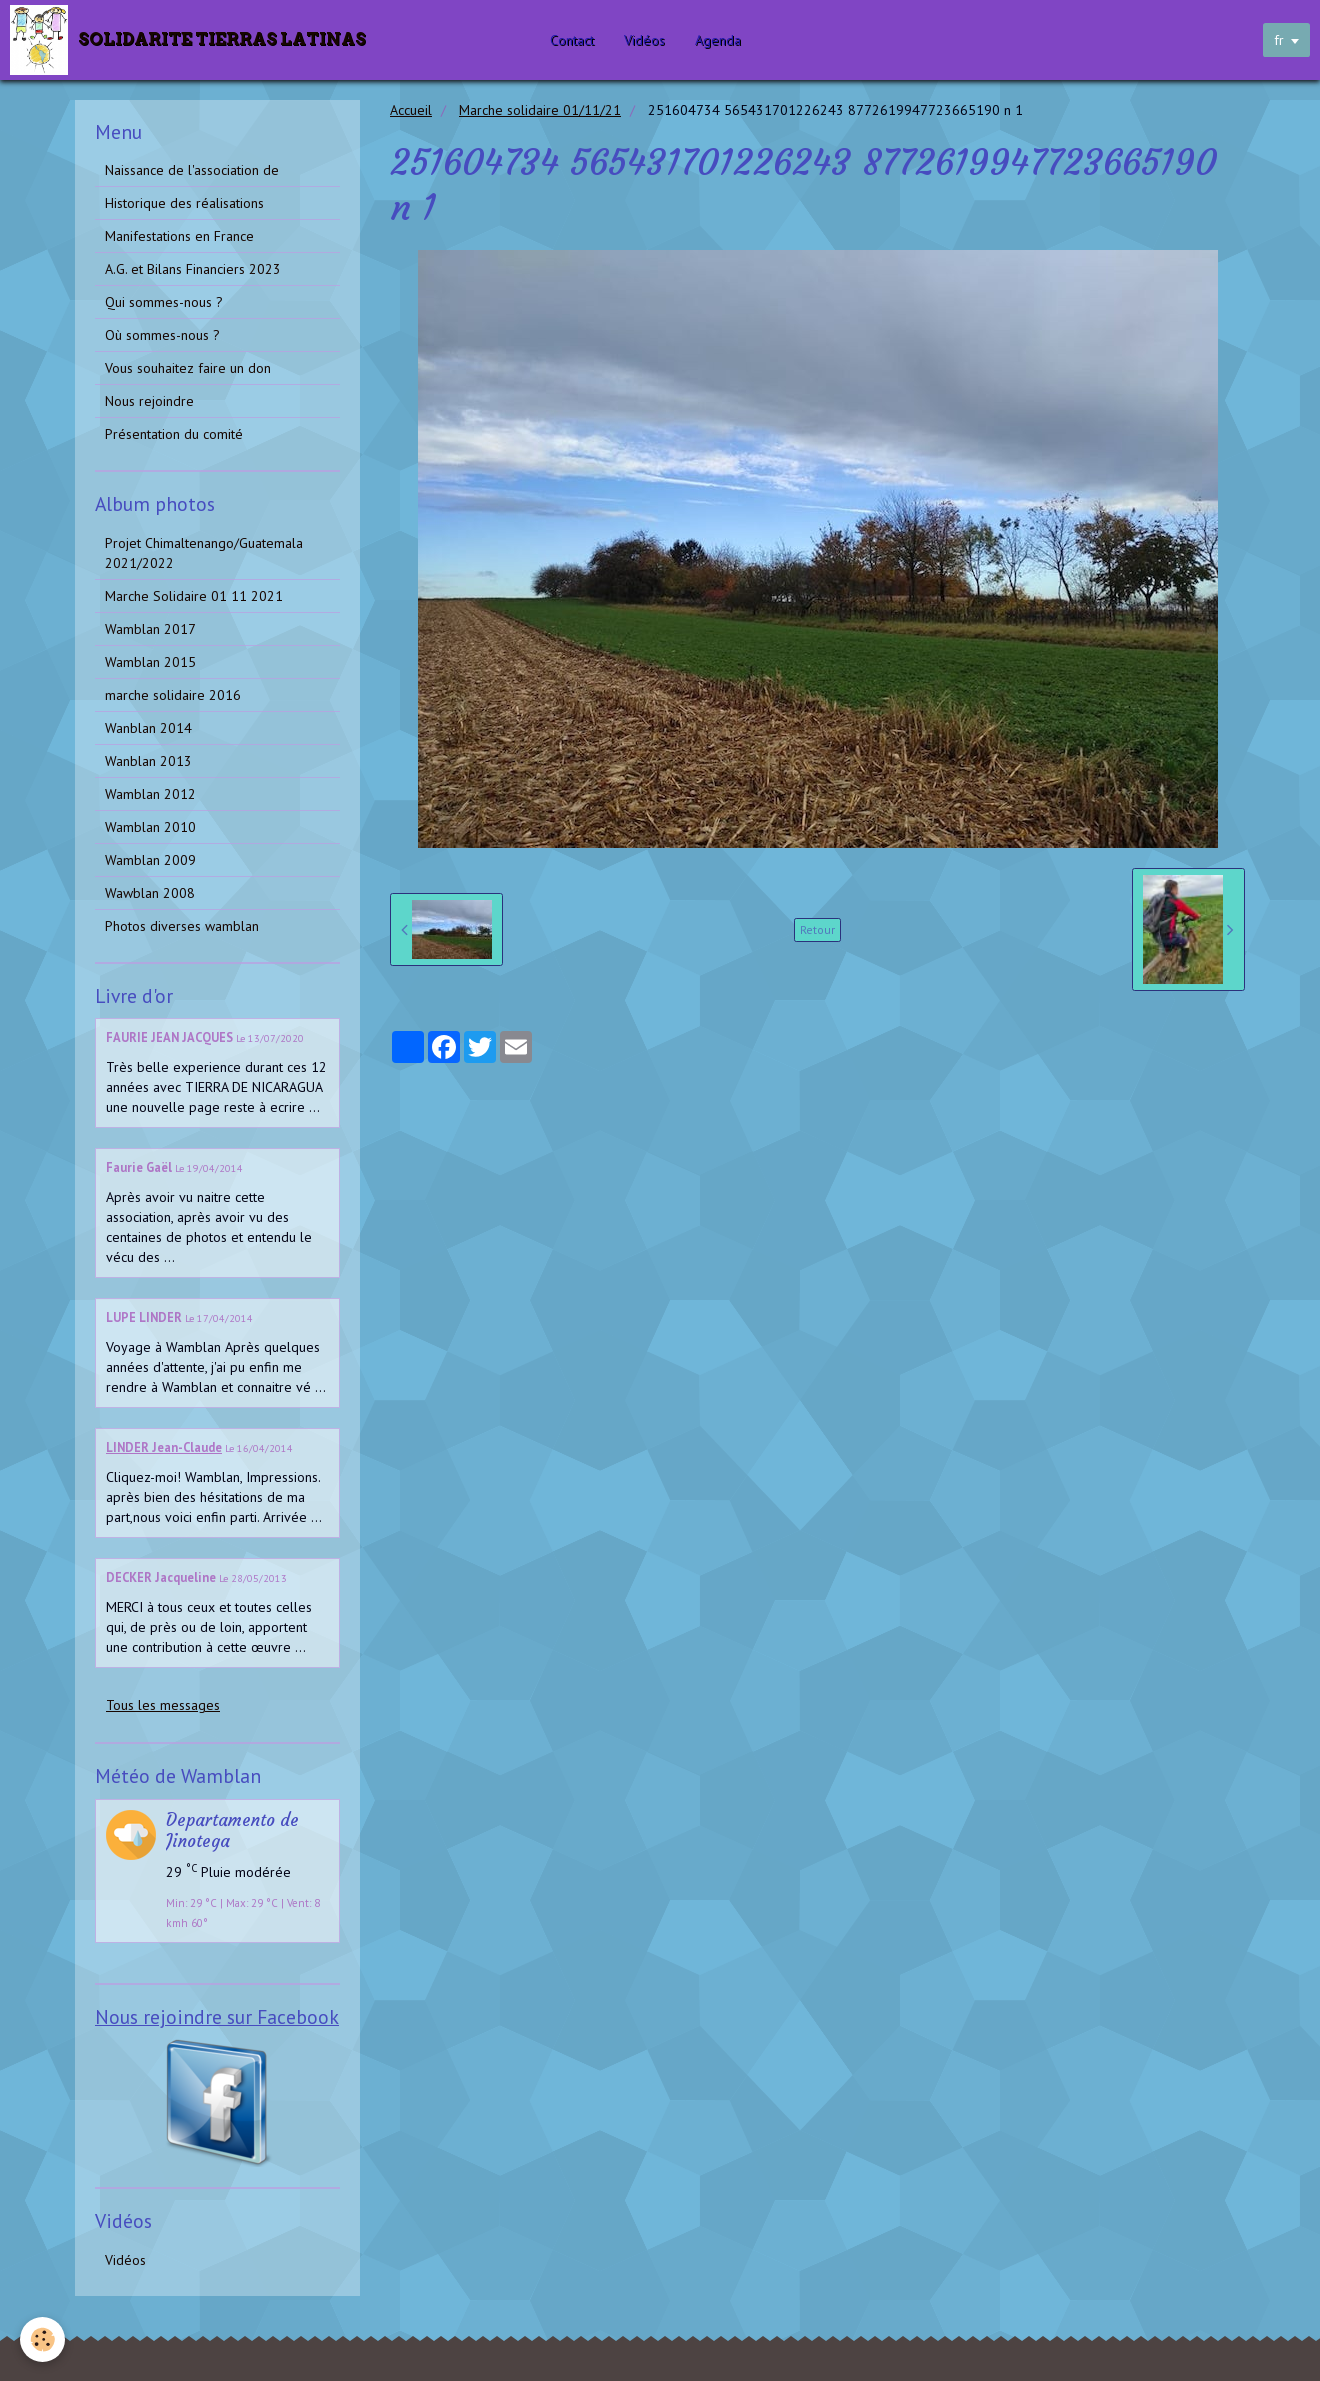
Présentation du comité (174, 434)
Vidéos (649, 40)
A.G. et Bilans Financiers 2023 (193, 269)
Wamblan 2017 (150, 629)
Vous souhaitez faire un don (188, 368)
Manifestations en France (179, 236)
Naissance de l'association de (192, 170)
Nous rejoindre (149, 401)
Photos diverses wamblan (182, 926)
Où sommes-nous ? (162, 335)
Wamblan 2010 (150, 827)
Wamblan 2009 (150, 860)
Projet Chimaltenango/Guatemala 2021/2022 (204, 553)
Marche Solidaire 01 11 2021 (194, 596)
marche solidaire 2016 (173, 695)
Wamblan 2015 (150, 662)
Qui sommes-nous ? (164, 302)
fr (1279, 40)
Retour (817, 929)
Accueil (411, 110)
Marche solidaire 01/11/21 (540, 110)
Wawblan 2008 (150, 893)
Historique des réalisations (184, 203)
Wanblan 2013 (148, 761)
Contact (577, 40)
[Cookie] (42, 2339)
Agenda (723, 40)
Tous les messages (163, 1705)
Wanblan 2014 (148, 728)
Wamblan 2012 (150, 794)
